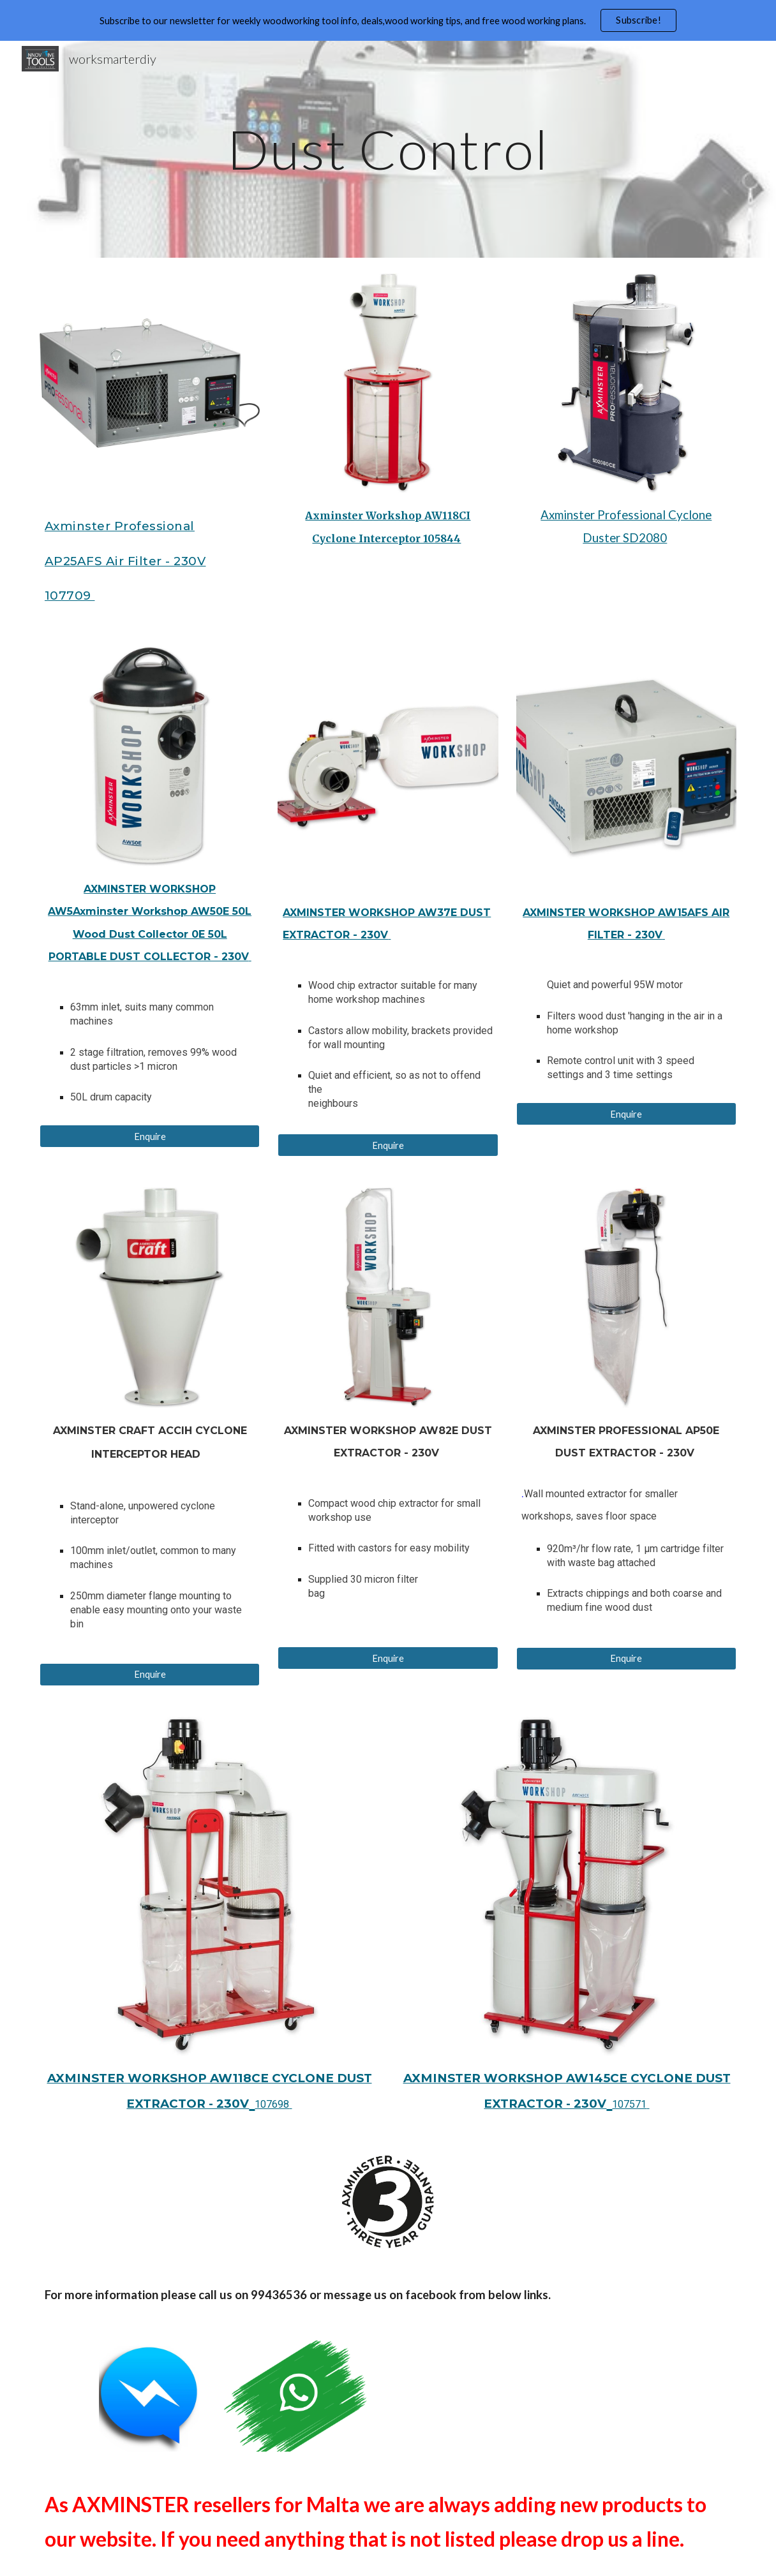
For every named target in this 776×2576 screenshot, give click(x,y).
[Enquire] (149, 1136)
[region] (388, 20)
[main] (388, 149)
